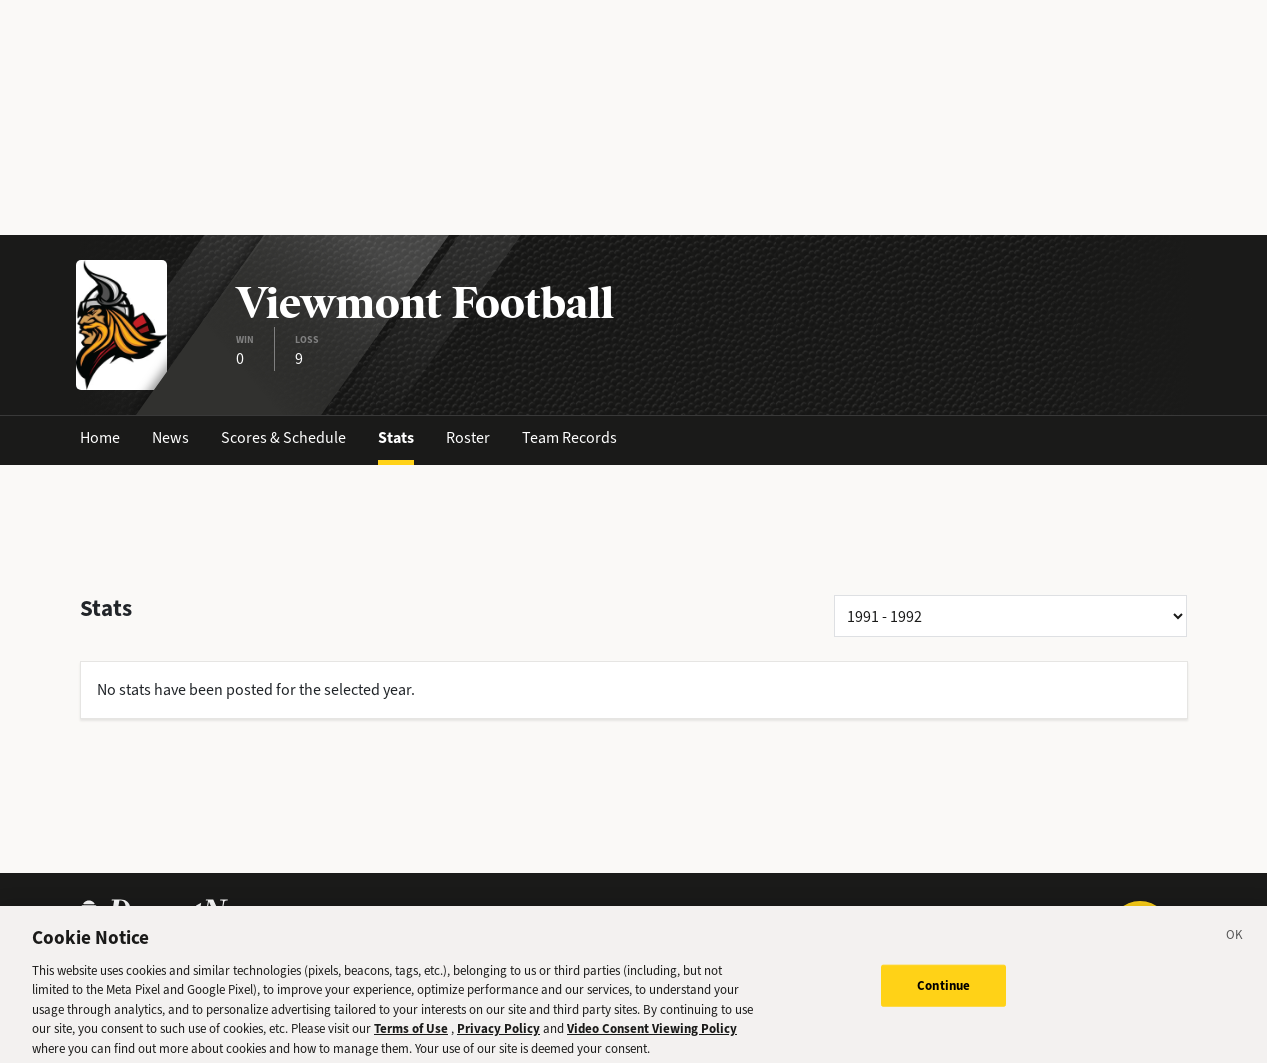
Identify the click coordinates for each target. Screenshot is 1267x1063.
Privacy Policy (498, 1037)
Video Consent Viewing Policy (652, 1037)
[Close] (1235, 947)
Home (100, 437)
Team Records (569, 437)
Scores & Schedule (283, 437)
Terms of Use (411, 1037)
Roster (468, 437)
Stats (396, 437)
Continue (943, 994)
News (170, 437)
